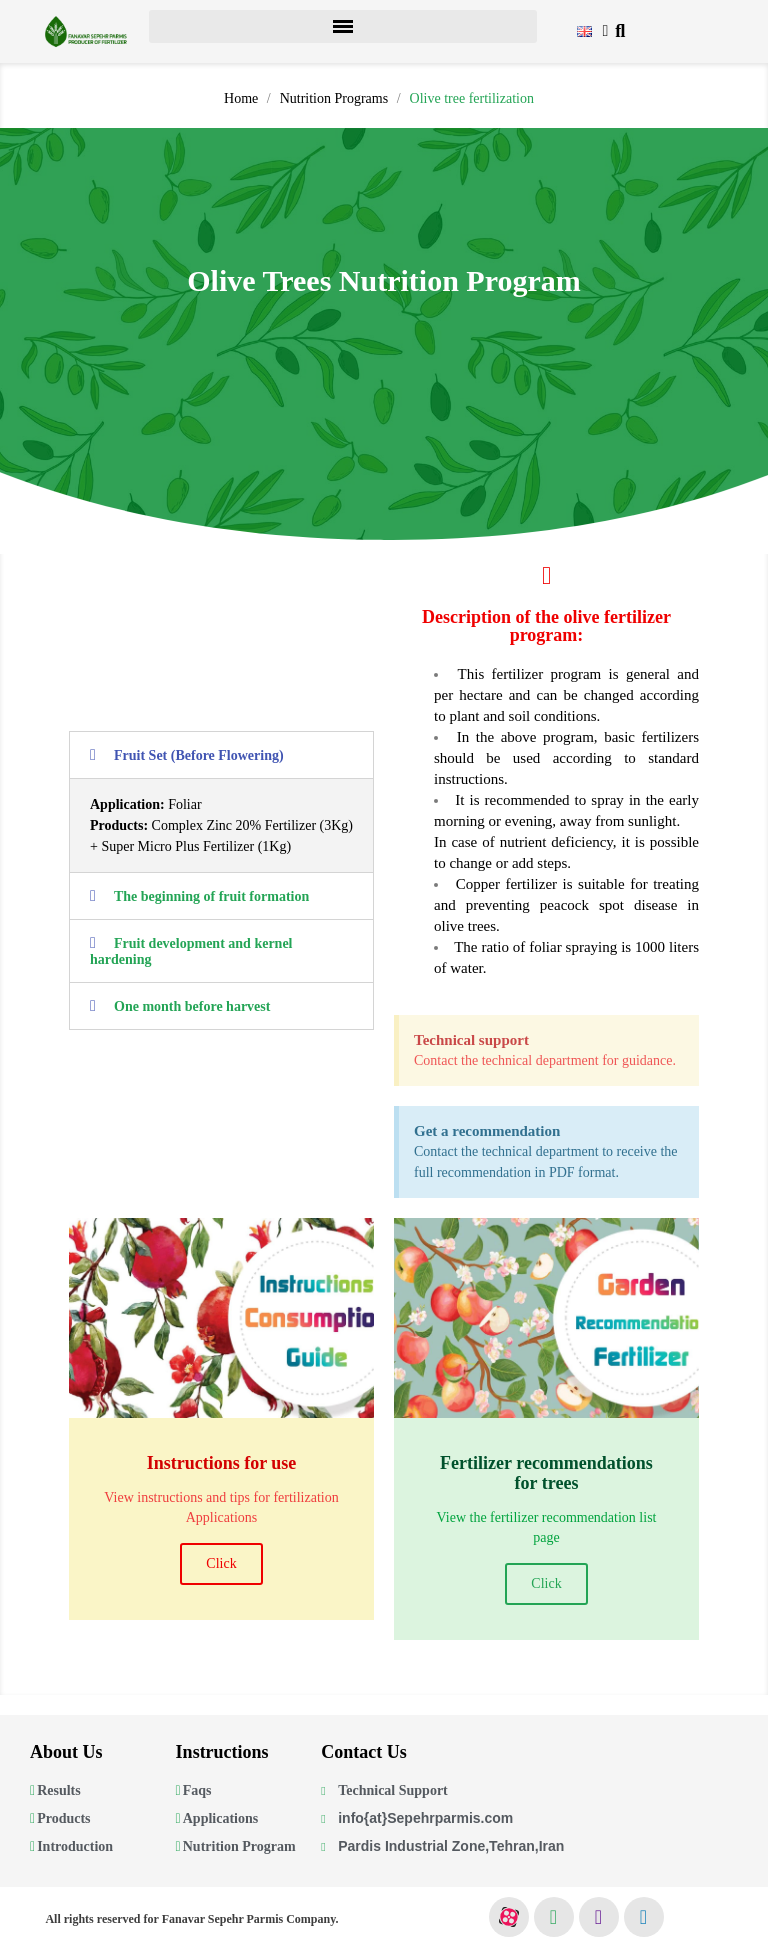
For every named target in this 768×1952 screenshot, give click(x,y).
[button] (620, 31)
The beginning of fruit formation (211, 896)
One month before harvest (192, 1006)
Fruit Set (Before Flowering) (199, 755)
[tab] (221, 755)
